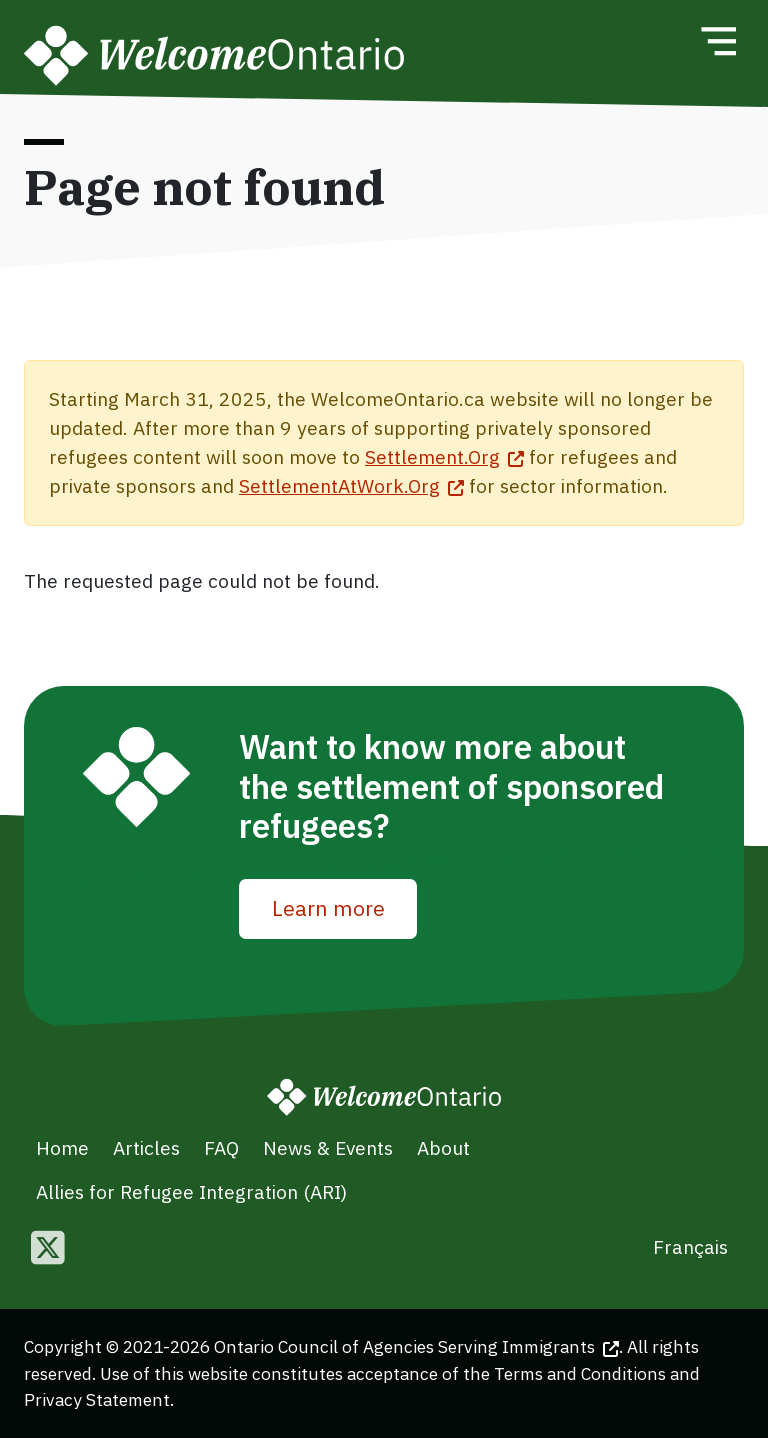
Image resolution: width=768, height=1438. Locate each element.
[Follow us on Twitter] (48, 1249)
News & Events (328, 1147)
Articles (146, 1147)
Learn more (328, 908)
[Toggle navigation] (718, 41)
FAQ (221, 1147)
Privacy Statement (97, 1399)
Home (62, 1147)
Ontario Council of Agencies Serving (416, 1346)
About (443, 1147)
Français (690, 1246)
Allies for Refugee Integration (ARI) (191, 1191)
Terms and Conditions (580, 1373)
